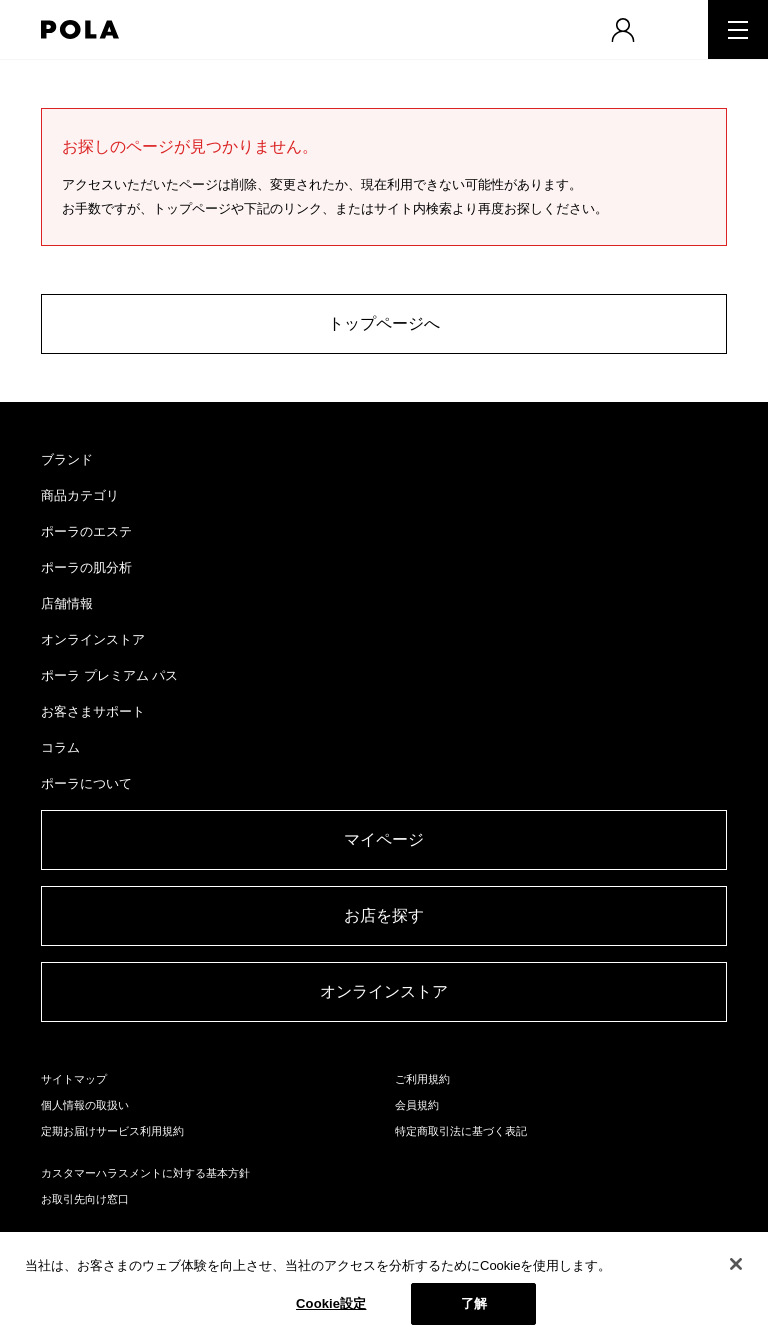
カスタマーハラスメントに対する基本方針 (145, 1173)
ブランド (67, 459)
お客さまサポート (93, 711)
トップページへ (384, 323)
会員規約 (417, 1105)
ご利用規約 (422, 1079)
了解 (474, 1303)
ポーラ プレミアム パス (109, 675)
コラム (60, 747)
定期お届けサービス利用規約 (112, 1131)
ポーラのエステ (86, 531)
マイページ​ (384, 839)
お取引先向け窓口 (85, 1199)
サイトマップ (74, 1079)
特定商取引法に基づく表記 (461, 1131)
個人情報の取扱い (85, 1105)
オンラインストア (93, 639)
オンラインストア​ (384, 991)
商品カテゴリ (80, 495)
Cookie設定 (331, 1303)
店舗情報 (67, 603)
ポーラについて (86, 783)
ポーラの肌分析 (86, 567)
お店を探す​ (384, 915)
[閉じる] (736, 1264)
